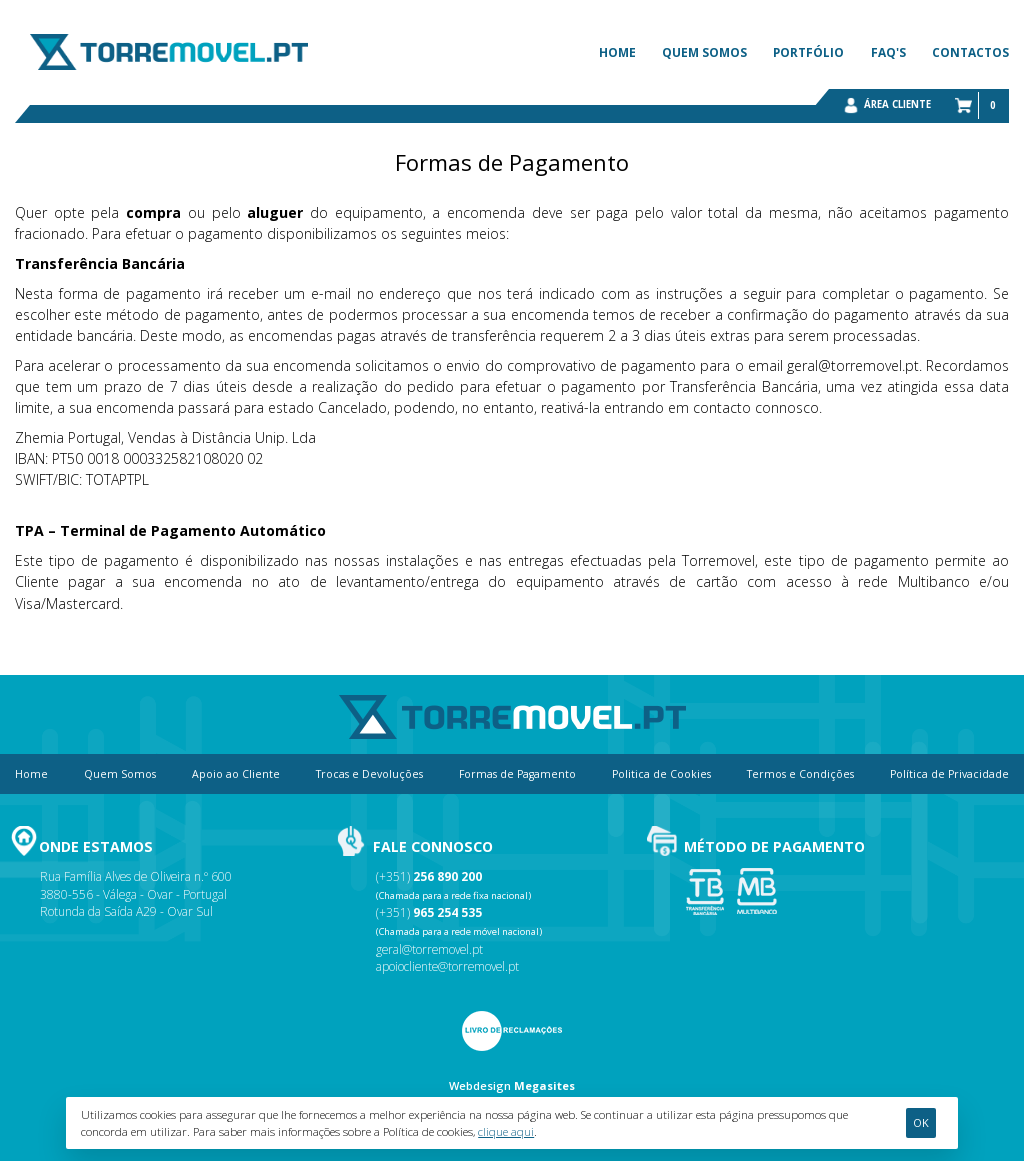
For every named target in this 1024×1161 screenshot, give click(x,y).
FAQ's (888, 52)
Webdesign (480, 1085)
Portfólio (808, 52)
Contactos (970, 52)
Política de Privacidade (949, 774)
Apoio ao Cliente (236, 774)
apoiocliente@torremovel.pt (447, 966)
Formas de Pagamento (517, 774)
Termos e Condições (800, 774)
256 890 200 (447, 876)
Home (617, 52)
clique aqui (506, 1131)
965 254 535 (447, 912)
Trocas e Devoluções (369, 774)
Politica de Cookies (661, 774)
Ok (921, 1122)
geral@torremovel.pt (429, 949)
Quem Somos (704, 52)
